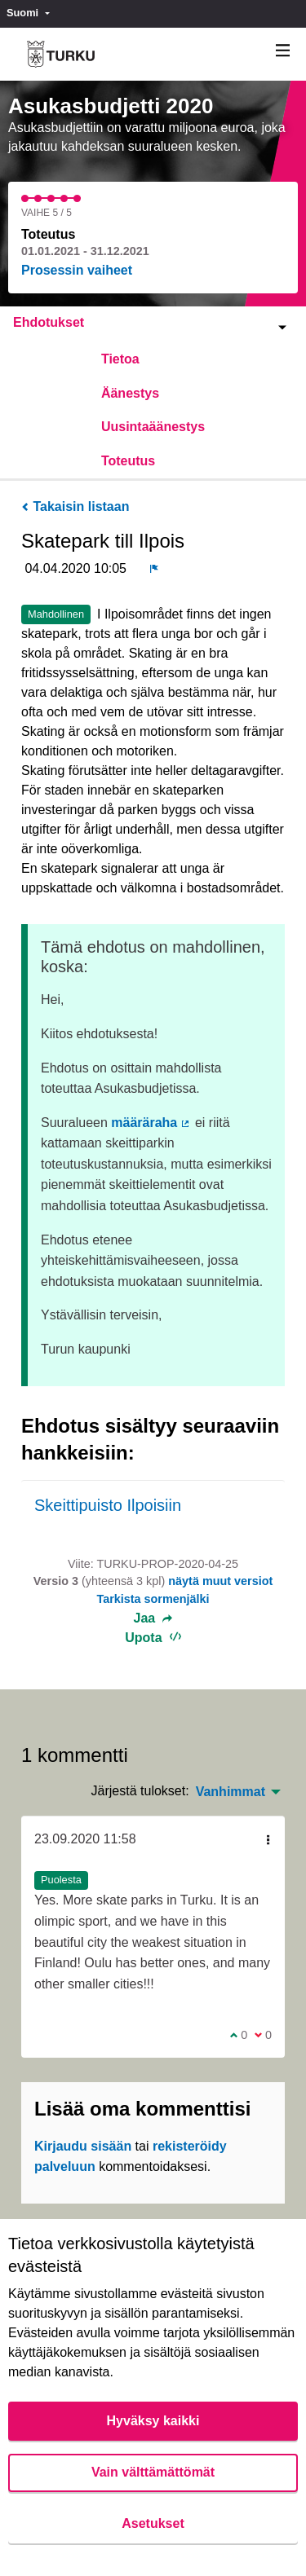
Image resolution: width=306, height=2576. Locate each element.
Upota (153, 1638)
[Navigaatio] (283, 50)
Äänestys (130, 393)
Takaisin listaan (75, 506)
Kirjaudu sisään (82, 2146)
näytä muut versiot (220, 1580)
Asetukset (153, 2523)
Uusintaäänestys (153, 427)
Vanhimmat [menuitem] (230, 1792)
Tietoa (120, 359)
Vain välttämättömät (153, 2472)
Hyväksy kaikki (153, 2421)
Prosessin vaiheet (76, 270)
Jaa (153, 1618)
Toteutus (128, 461)
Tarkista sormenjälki (152, 1598)
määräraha (151, 1122)
